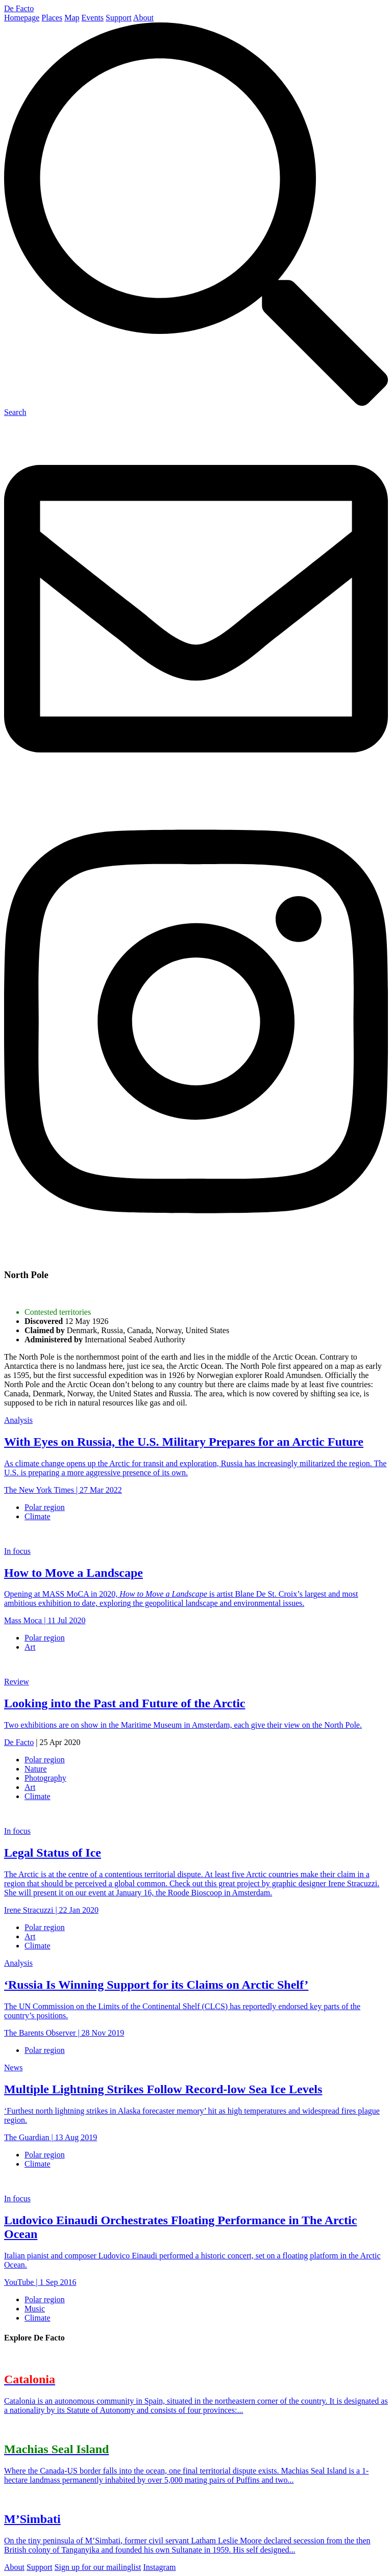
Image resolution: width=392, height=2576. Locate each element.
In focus (17, 1551)
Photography (45, 1778)
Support (119, 17)
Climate (37, 1516)
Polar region (44, 1507)
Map (71, 17)
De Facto (19, 8)
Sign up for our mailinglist (98, 2567)
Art (29, 1647)
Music (34, 2308)
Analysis (18, 1420)
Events (93, 17)
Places (51, 17)
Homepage (21, 17)
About (143, 17)
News (13, 2067)
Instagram (159, 2567)
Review (16, 1681)
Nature (35, 1768)
